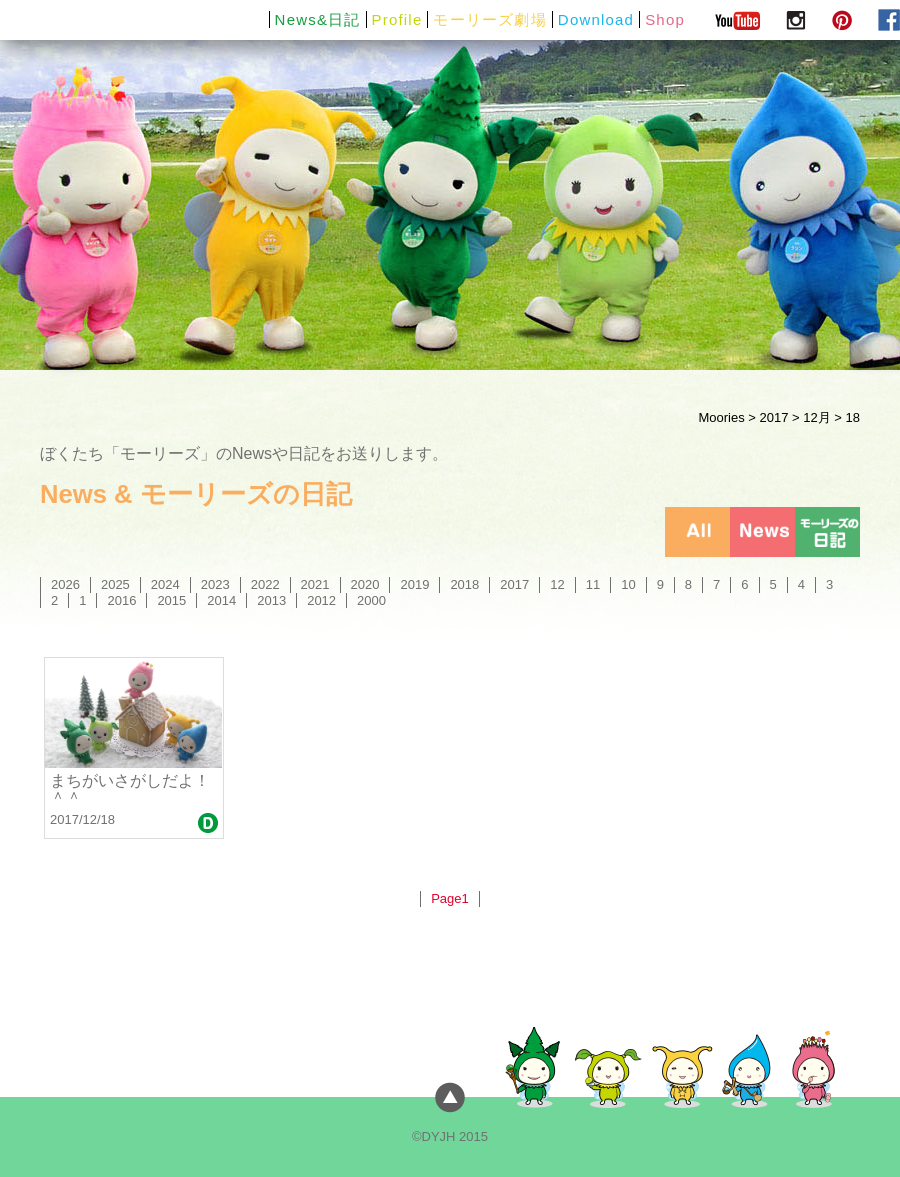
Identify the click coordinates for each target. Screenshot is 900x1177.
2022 (265, 584)
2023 (215, 584)
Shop (665, 19)
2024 (165, 584)
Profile (397, 19)
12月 (816, 417)
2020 (365, 584)
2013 (271, 600)
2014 (221, 600)
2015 (171, 600)
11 (593, 584)
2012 (321, 600)
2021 (315, 584)
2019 (414, 584)
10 (628, 584)
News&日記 (318, 19)
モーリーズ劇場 (489, 19)
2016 (121, 600)
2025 (115, 584)
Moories (721, 417)
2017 (773, 417)
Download (596, 19)
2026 (65, 584)
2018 (464, 584)
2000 (371, 600)
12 (557, 584)
